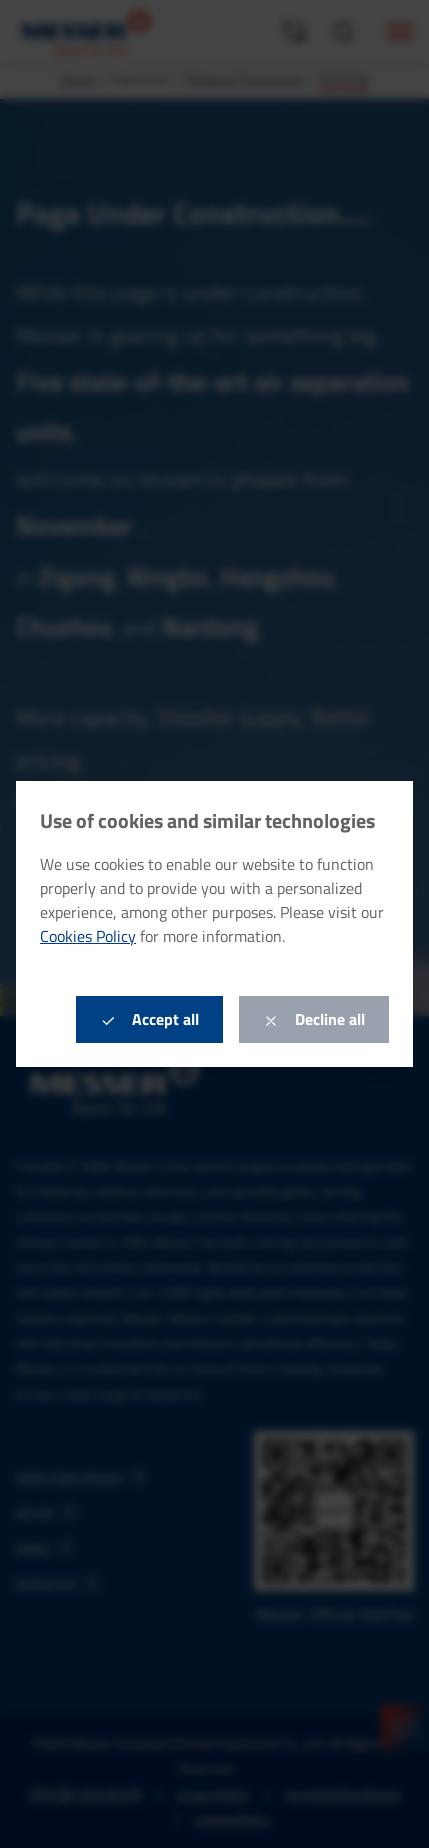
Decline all (314, 1019)
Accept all (149, 1019)
